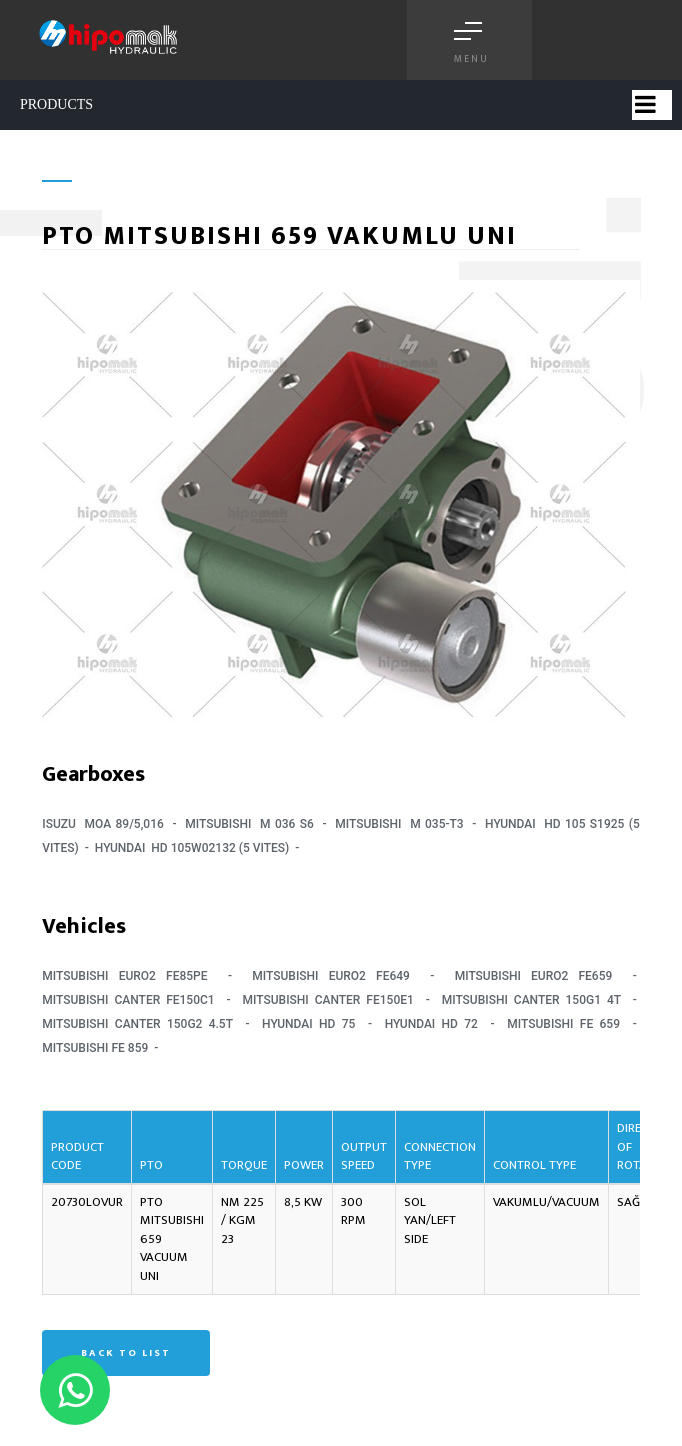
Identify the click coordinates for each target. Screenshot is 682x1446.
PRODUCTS (56, 104)
